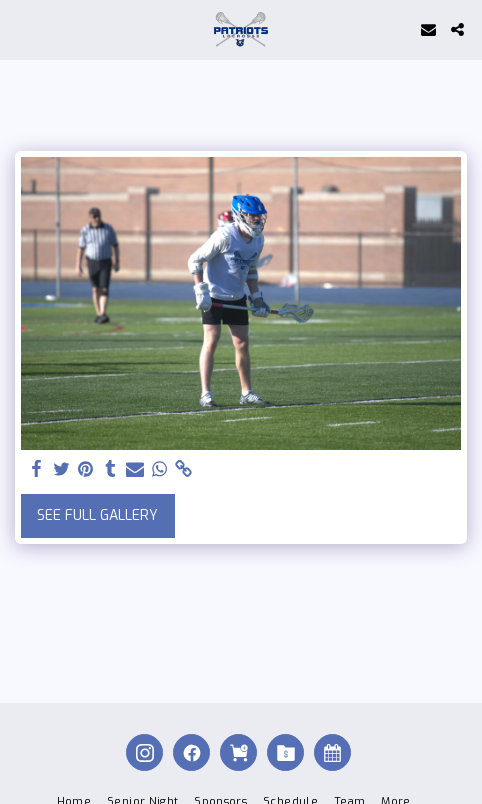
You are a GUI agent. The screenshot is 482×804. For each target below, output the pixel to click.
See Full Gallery (97, 515)
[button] (22, 28)
